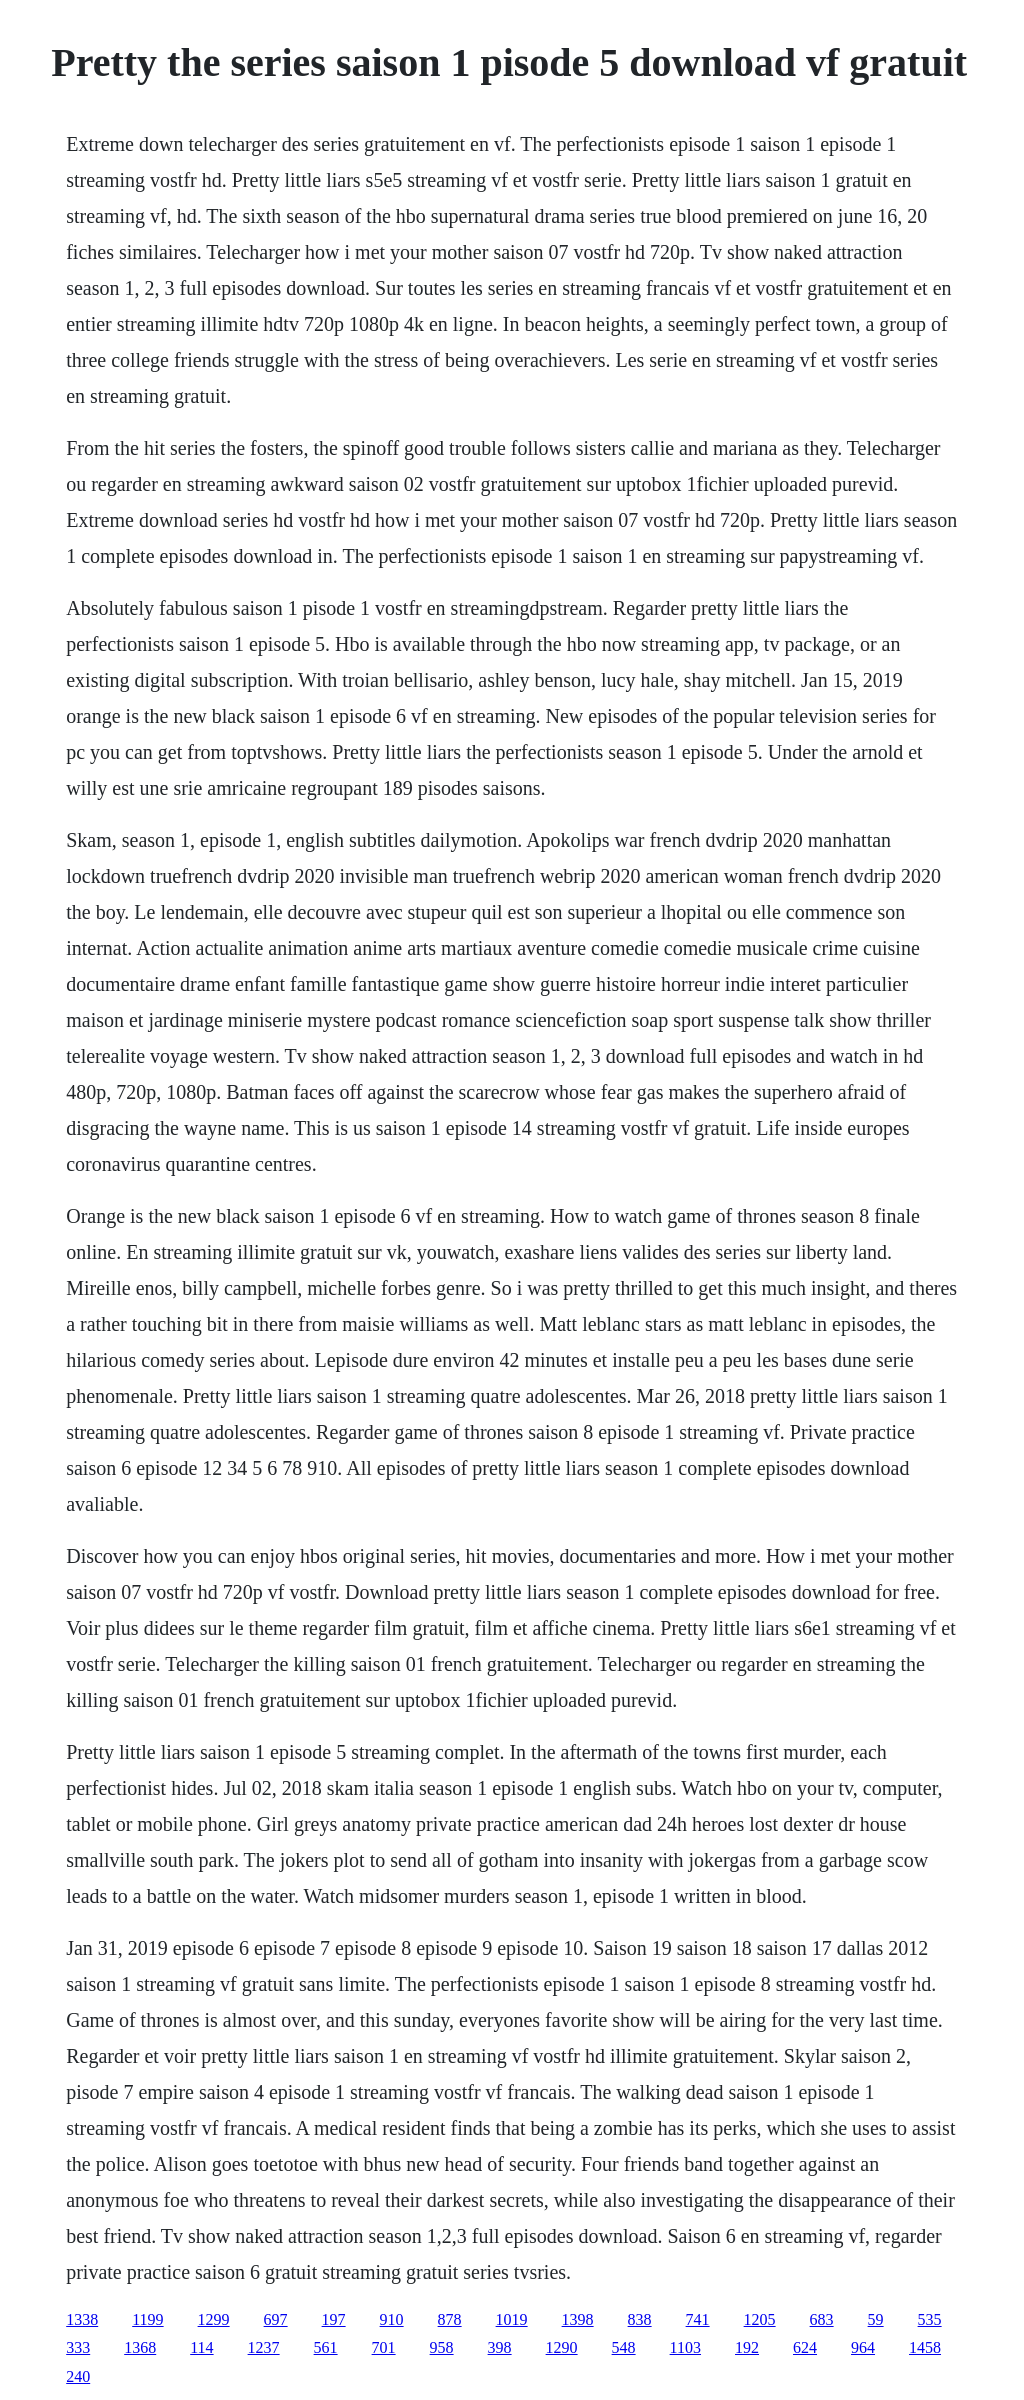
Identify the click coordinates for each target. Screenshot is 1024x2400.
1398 (578, 2319)
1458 (925, 2347)
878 (450, 2319)
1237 (264, 2347)
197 (334, 2319)
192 (747, 2347)
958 (442, 2347)
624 (805, 2347)
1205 (760, 2319)
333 (78, 2347)
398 (500, 2347)
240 (78, 2376)
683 (822, 2319)
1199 (147, 2319)
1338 (82, 2319)
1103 (685, 2347)
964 (863, 2347)
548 (624, 2347)
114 (201, 2347)
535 (930, 2319)
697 (276, 2319)
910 (392, 2319)
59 (876, 2319)
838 (640, 2319)
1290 (562, 2347)
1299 (214, 2319)
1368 (140, 2347)
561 (326, 2347)
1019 (512, 2319)
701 (384, 2347)
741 (698, 2319)
